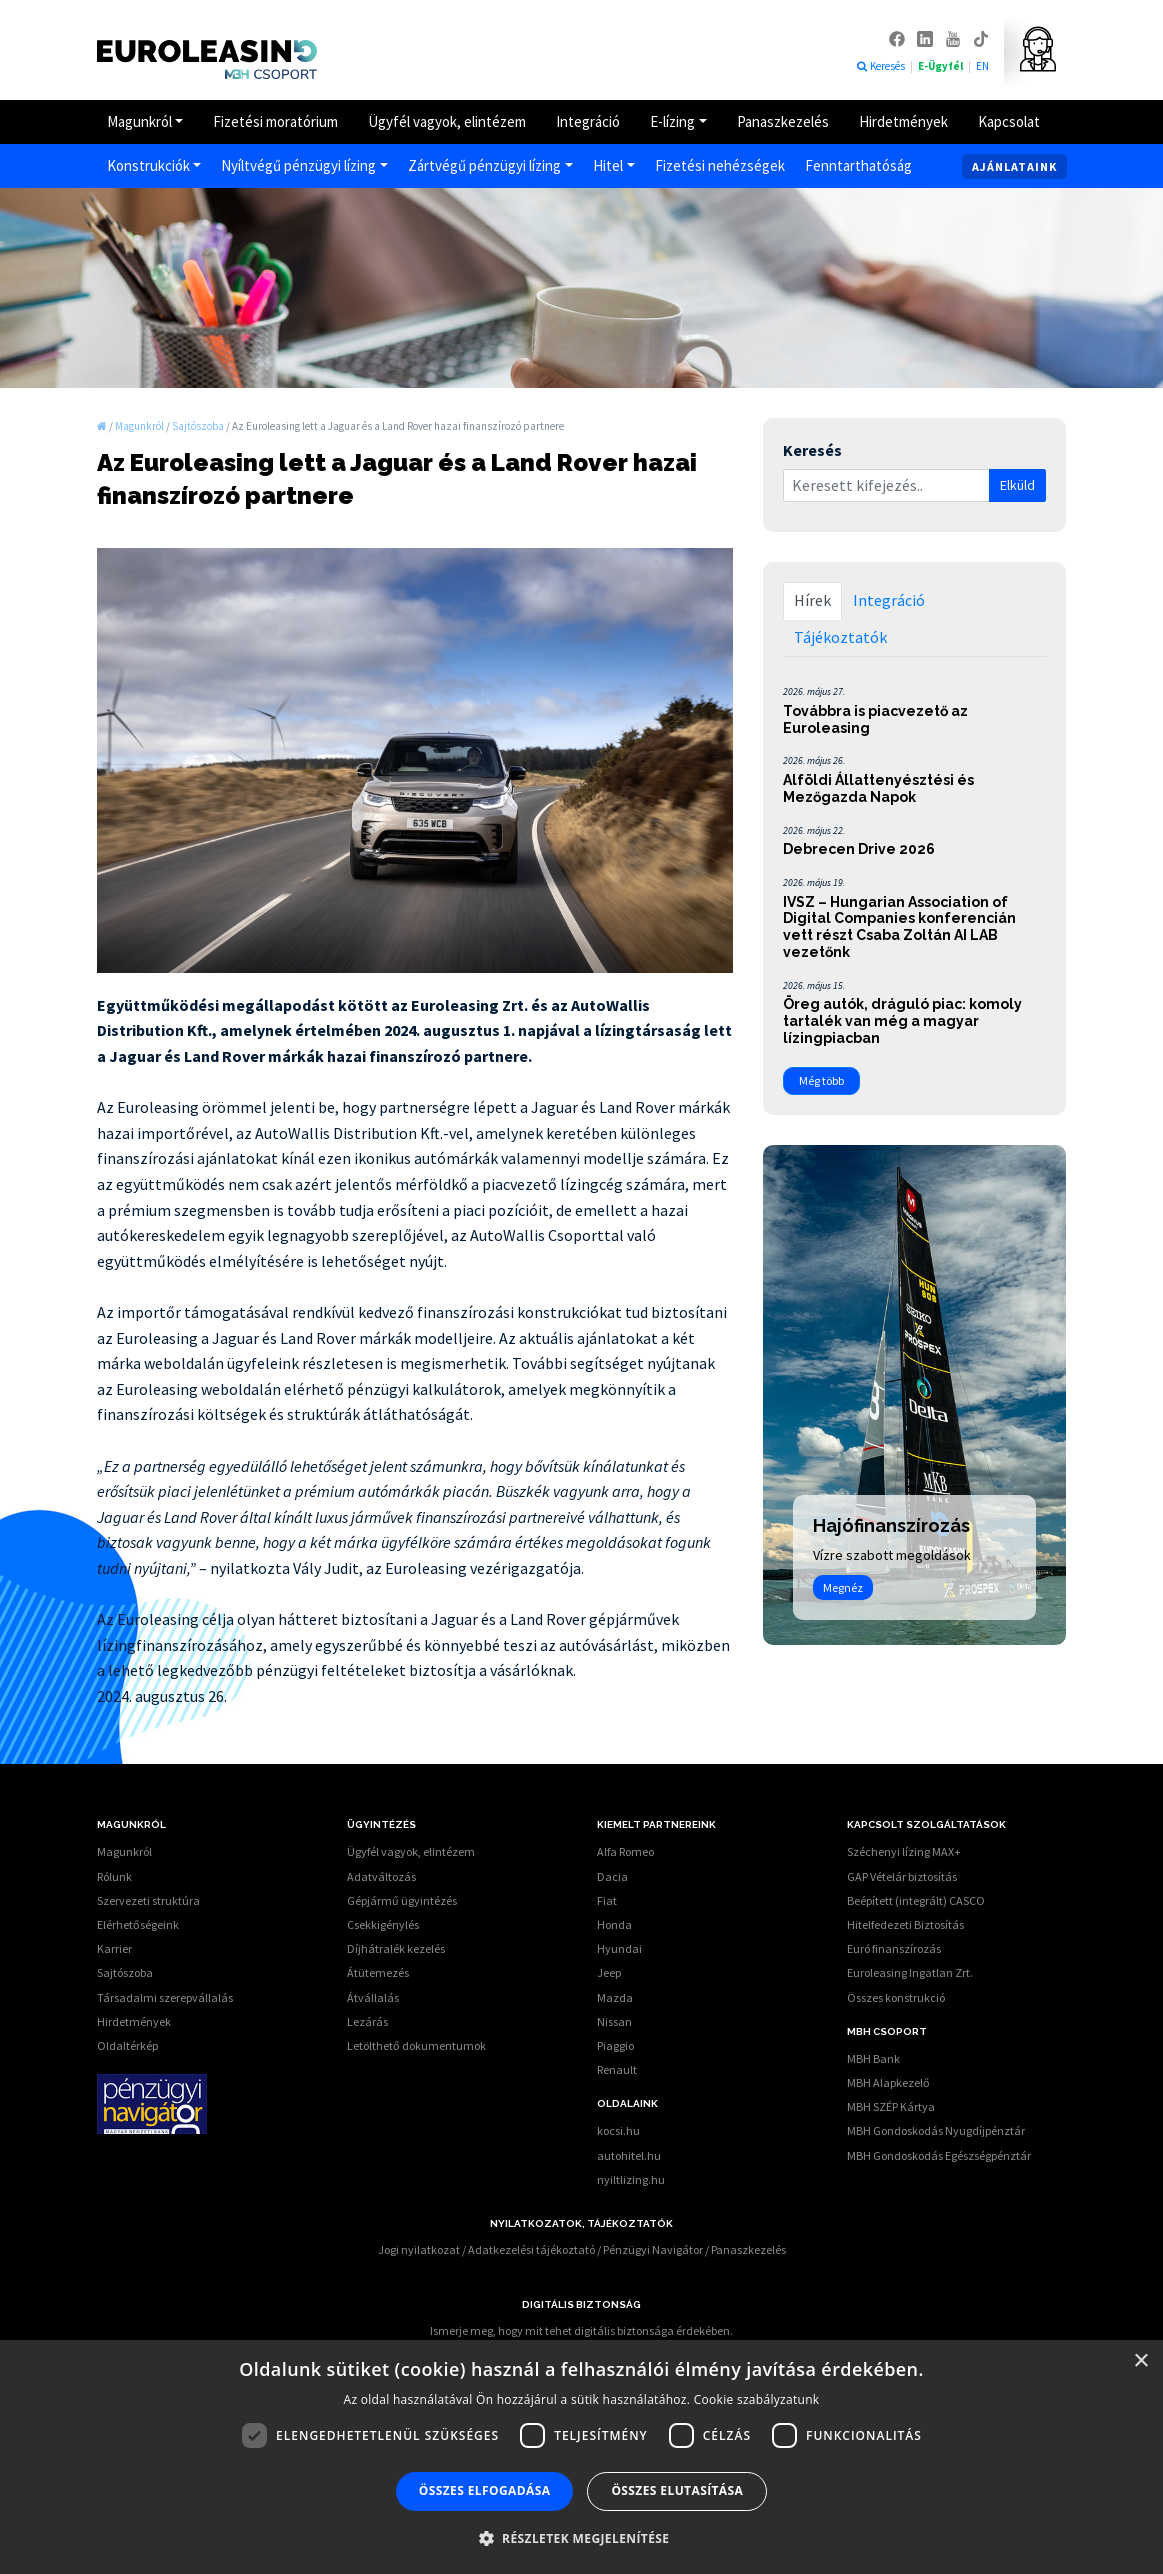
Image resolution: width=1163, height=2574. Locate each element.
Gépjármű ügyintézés (402, 1900)
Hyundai (619, 1948)
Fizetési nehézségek (720, 165)
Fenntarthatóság (858, 165)
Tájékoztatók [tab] (840, 637)
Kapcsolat (1009, 121)
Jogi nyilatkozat (419, 2249)
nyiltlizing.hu (631, 2179)
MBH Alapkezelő (888, 2082)
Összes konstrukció (896, 1997)
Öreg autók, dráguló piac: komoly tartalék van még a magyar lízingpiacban (902, 1021)
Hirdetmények (903, 121)
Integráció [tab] (889, 600)
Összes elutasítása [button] (677, 2490)
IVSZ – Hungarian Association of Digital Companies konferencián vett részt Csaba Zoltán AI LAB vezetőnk (899, 927)
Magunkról (139, 121)
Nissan (614, 2021)
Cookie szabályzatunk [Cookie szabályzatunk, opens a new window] (757, 2399)
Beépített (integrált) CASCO (916, 1900)
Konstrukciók (148, 165)
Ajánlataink (1014, 166)
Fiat (607, 1900)
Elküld (1017, 485)
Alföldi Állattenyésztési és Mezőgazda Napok (878, 788)
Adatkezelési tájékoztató (531, 2249)
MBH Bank (873, 2058)
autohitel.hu (629, 2155)
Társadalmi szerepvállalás (165, 1997)
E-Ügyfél (941, 66)
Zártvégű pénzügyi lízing (484, 165)
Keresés (880, 66)
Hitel (608, 165)
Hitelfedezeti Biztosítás (905, 1924)
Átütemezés (378, 1972)
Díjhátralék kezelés (396, 1948)
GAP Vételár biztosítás (902, 1876)
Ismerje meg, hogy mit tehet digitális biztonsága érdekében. (581, 2330)
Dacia (612, 1876)
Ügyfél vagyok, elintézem (447, 121)
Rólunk (114, 1876)
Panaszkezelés (783, 121)
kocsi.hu (618, 2130)
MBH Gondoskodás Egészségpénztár (939, 2155)
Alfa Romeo (625, 1851)
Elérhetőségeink (138, 1924)
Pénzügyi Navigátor (653, 2249)
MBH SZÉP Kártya (891, 2106)
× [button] (1140, 2361)
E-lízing (672, 121)
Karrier (114, 1948)
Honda (614, 1924)
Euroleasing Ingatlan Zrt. (910, 1972)
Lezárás (367, 2021)
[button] (582, 2538)
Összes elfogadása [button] (485, 2490)
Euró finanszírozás (894, 1948)
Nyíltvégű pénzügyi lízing (298, 165)
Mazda (615, 1997)
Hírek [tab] (812, 600)
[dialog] (581, 2457)
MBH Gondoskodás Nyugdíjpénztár (936, 2130)
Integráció (588, 121)
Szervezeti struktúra (148, 1900)
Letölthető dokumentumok (416, 2045)
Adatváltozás (381, 1876)
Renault (617, 2069)
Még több (821, 1080)
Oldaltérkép (127, 2045)
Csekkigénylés (383, 1924)
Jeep (609, 1972)
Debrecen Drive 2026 (859, 849)
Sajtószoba (125, 1972)
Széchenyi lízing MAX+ (904, 1851)
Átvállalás (373, 1997)
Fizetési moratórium (275, 121)
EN (982, 66)
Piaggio (615, 2045)
